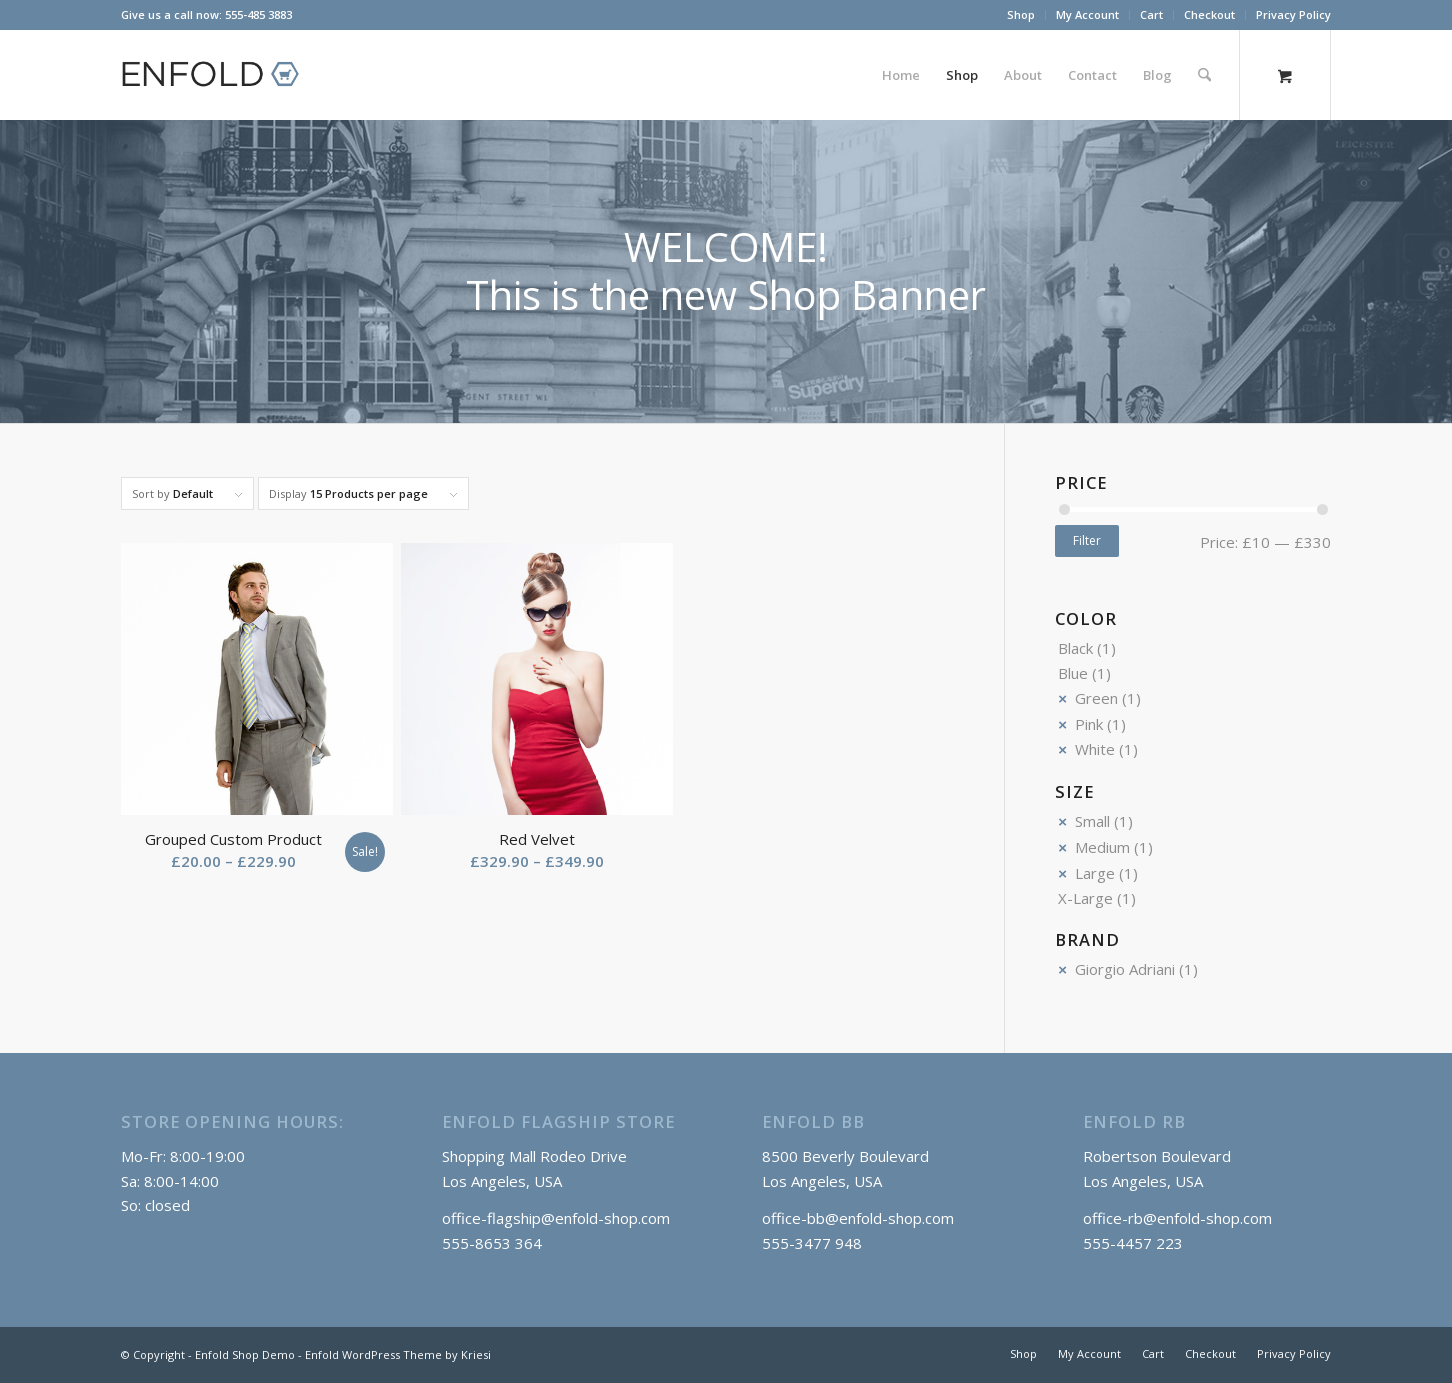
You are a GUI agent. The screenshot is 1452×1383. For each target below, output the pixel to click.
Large (1095, 873)
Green (1096, 698)
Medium (1102, 847)
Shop (1021, 14)
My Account (1087, 14)
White (1095, 749)
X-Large (1085, 898)
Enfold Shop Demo (245, 1354)
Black (1075, 648)
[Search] (1204, 75)
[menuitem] (1021, 15)
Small (1092, 821)
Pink (1089, 724)
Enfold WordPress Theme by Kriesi (398, 1354)
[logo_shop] (219, 75)
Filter (1087, 540)
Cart (1151, 14)
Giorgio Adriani (1125, 969)
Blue (1073, 673)
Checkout (1209, 14)
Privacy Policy (1293, 14)
